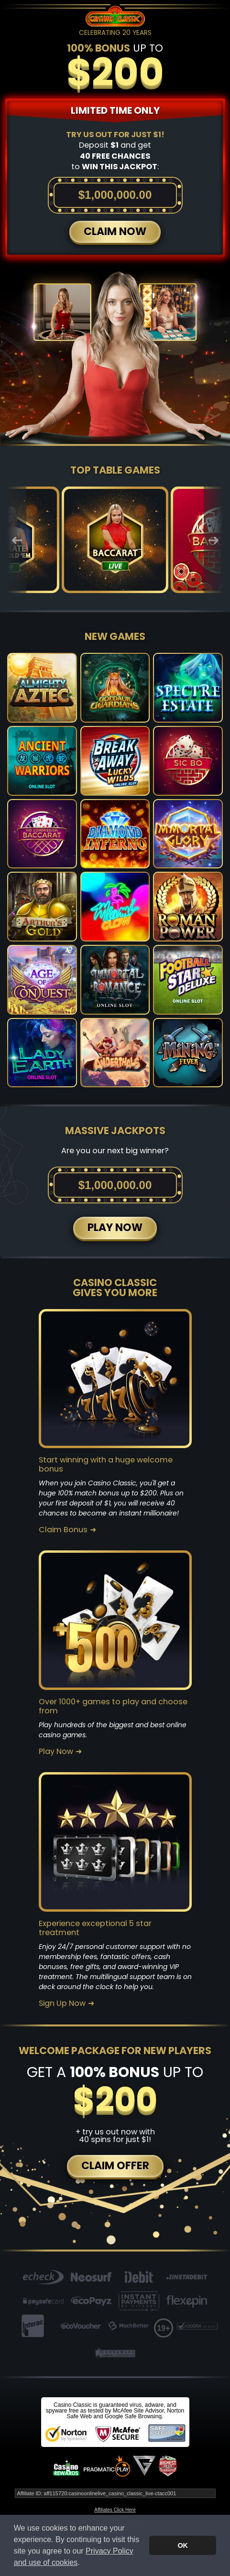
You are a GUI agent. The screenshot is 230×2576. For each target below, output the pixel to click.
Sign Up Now (62, 2003)
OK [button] (182, 2545)
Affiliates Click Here (115, 2509)
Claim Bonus (63, 1530)
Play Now (56, 1751)
